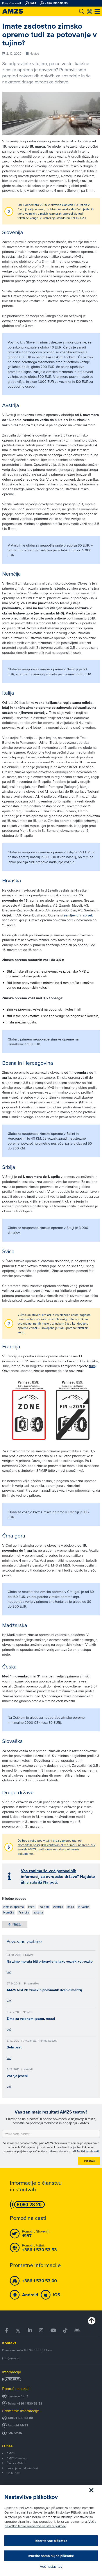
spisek (88, 915)
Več (9, 1972)
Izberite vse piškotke (51, 2540)
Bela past (14, 2047)
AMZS (10, 2453)
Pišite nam (13, 2473)
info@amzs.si (11, 2358)
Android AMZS (18, 2425)
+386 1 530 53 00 (20, 2418)
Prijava (89, 2161)
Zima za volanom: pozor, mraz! (31, 2018)
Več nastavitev (51, 2566)
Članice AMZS (16, 2463)
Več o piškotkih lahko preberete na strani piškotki (50, 2523)
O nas (7, 2446)
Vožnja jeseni (17, 2075)
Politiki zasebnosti (88, 2151)
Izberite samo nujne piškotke (51, 2555)
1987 (24, 2396)
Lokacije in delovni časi (22, 2468)
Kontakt (9, 2343)
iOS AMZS (15, 2433)
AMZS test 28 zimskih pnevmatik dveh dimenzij (44, 1990)
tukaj (93, 1365)
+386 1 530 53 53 (29, 2403)
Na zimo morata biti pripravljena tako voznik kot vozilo (50, 1961)
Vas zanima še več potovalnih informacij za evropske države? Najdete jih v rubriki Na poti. (58, 1876)
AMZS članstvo (17, 2458)
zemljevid (71, 915)
